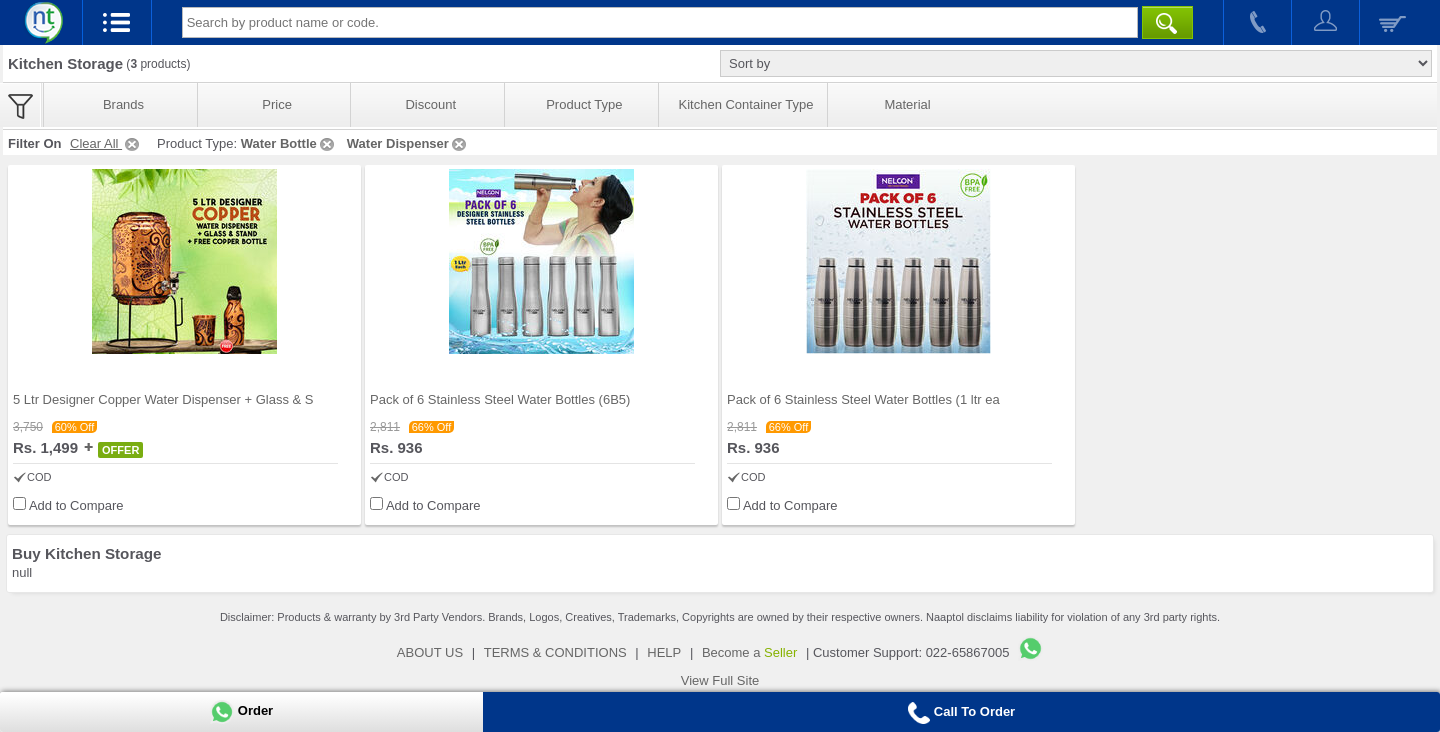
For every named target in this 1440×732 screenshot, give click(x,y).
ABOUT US (430, 652)
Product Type (584, 104)
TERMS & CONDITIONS (555, 652)
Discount (430, 104)
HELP (664, 652)
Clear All (106, 143)
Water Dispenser (408, 143)
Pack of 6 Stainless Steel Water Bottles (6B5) (500, 399)
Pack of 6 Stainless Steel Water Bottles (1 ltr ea (863, 399)
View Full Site (720, 680)
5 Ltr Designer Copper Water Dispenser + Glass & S (163, 399)
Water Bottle (289, 143)
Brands (123, 104)
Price (277, 104)
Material (907, 104)
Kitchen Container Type (746, 104)
